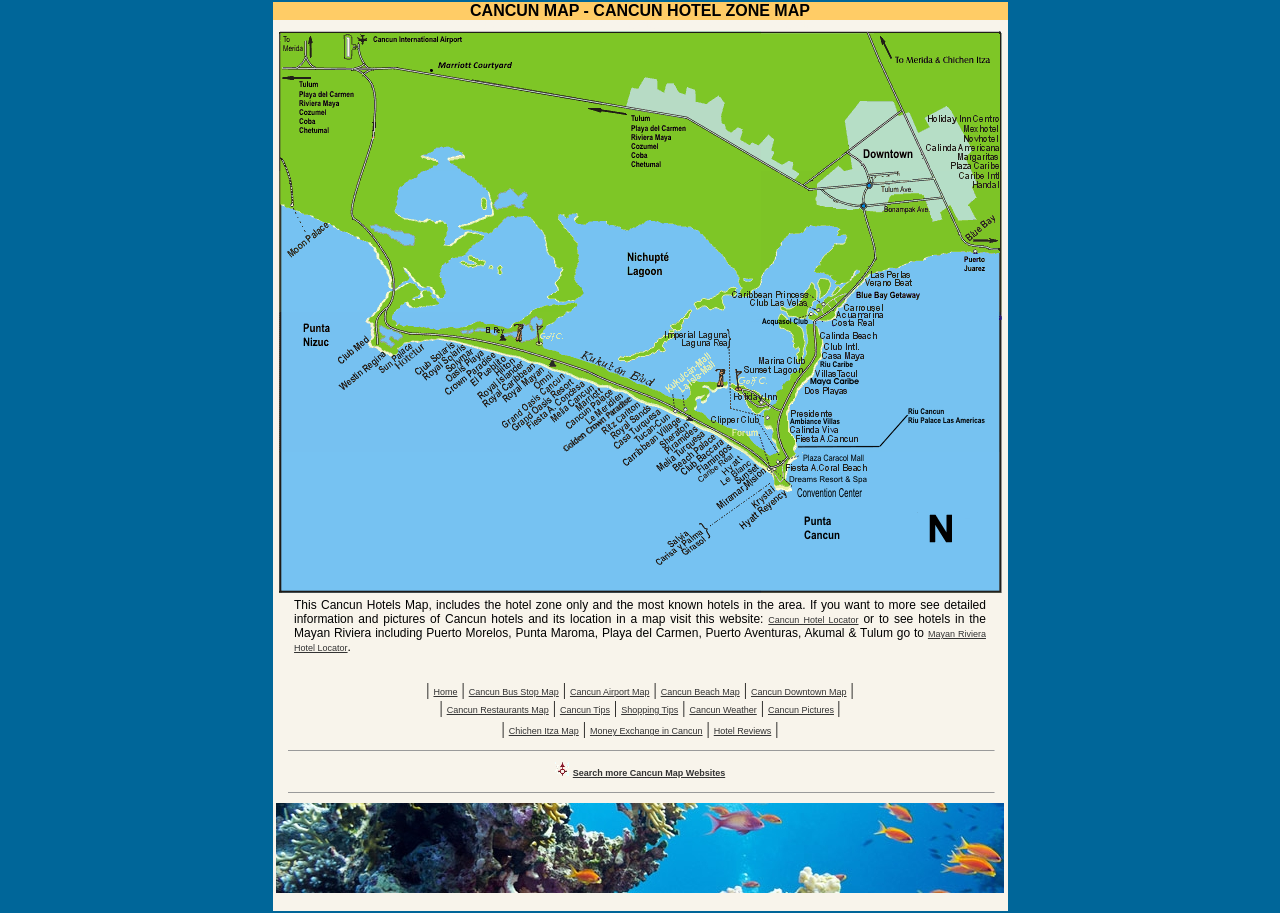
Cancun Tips (585, 710)
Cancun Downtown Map (799, 692)
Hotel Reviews (743, 731)
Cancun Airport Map (610, 692)
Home (445, 692)
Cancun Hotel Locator (813, 620)
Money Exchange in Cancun (646, 731)
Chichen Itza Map (544, 731)
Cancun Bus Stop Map (514, 692)
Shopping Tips (649, 710)
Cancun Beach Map (700, 692)
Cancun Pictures (801, 710)
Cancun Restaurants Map (498, 710)
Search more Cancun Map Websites (649, 773)
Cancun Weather (722, 710)
